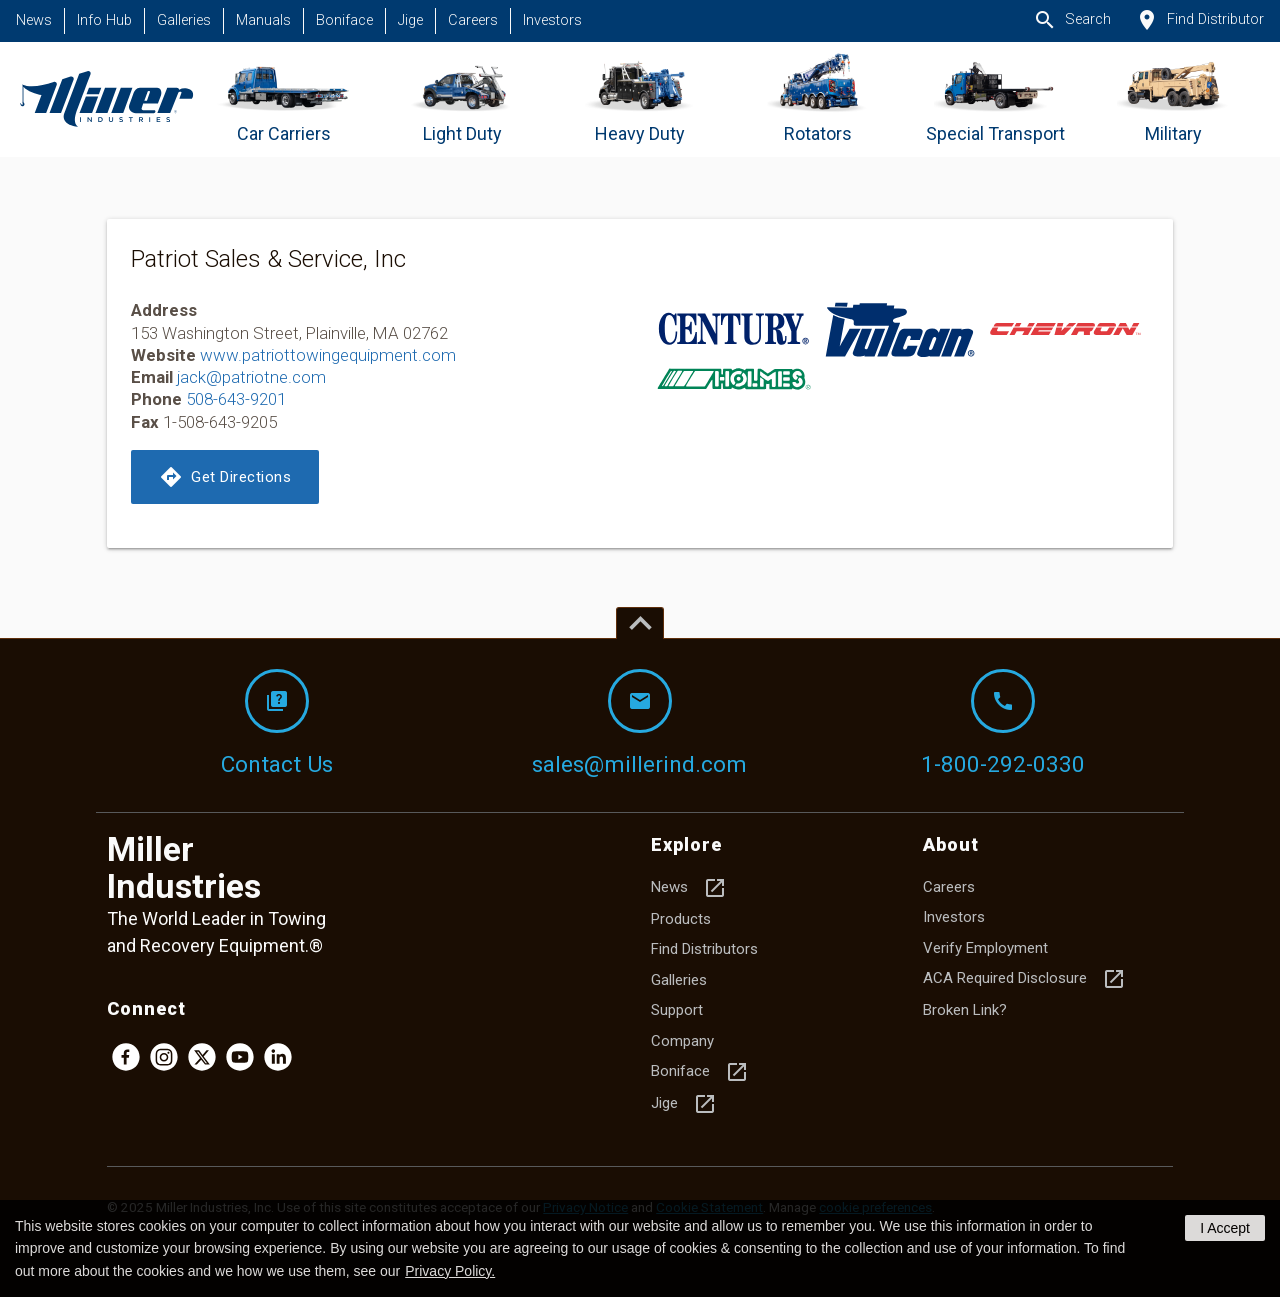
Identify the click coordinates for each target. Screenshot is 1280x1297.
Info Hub (104, 20)
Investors (552, 20)
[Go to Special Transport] (995, 99)
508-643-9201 (236, 399)
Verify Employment (985, 948)
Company (682, 1041)
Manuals (263, 20)
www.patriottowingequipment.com (328, 355)
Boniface (344, 20)
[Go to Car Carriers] (284, 99)
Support (677, 1010)
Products (681, 919)
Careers (473, 20)
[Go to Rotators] (817, 99)
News (34, 20)
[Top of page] (640, 623)
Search (1072, 20)
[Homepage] (106, 99)
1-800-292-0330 (1003, 723)
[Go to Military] (1173, 99)
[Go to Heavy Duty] (640, 99)
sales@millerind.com (639, 723)
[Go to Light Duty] (462, 99)
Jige (410, 20)
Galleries (184, 20)
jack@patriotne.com (251, 377)
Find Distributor (1199, 20)
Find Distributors (704, 949)
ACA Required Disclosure (1024, 979)
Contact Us (277, 723)
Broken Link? (965, 1010)
